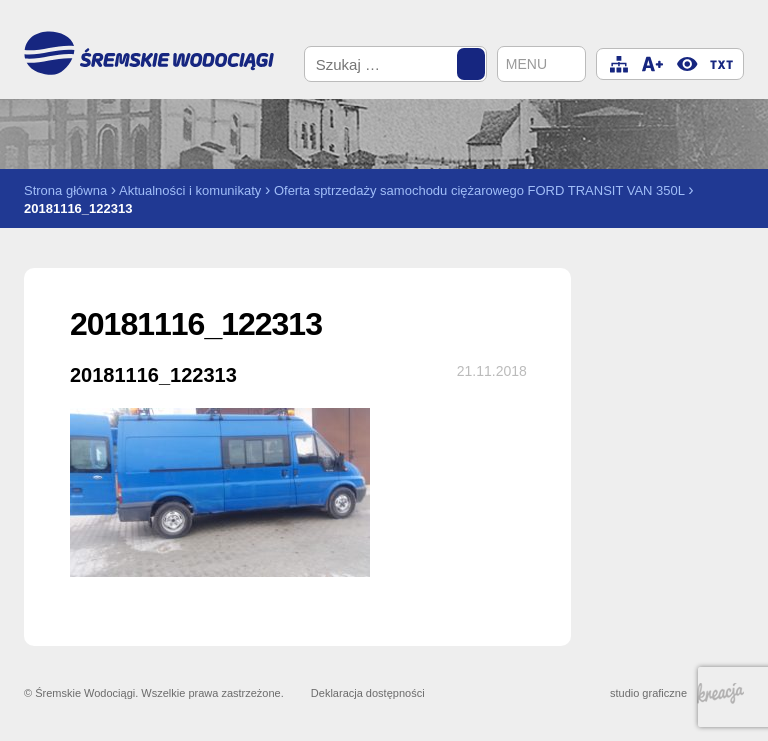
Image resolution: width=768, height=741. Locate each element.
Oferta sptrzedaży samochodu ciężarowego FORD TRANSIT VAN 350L (479, 190)
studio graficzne (677, 693)
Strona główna (65, 190)
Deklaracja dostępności (368, 693)
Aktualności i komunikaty (190, 190)
